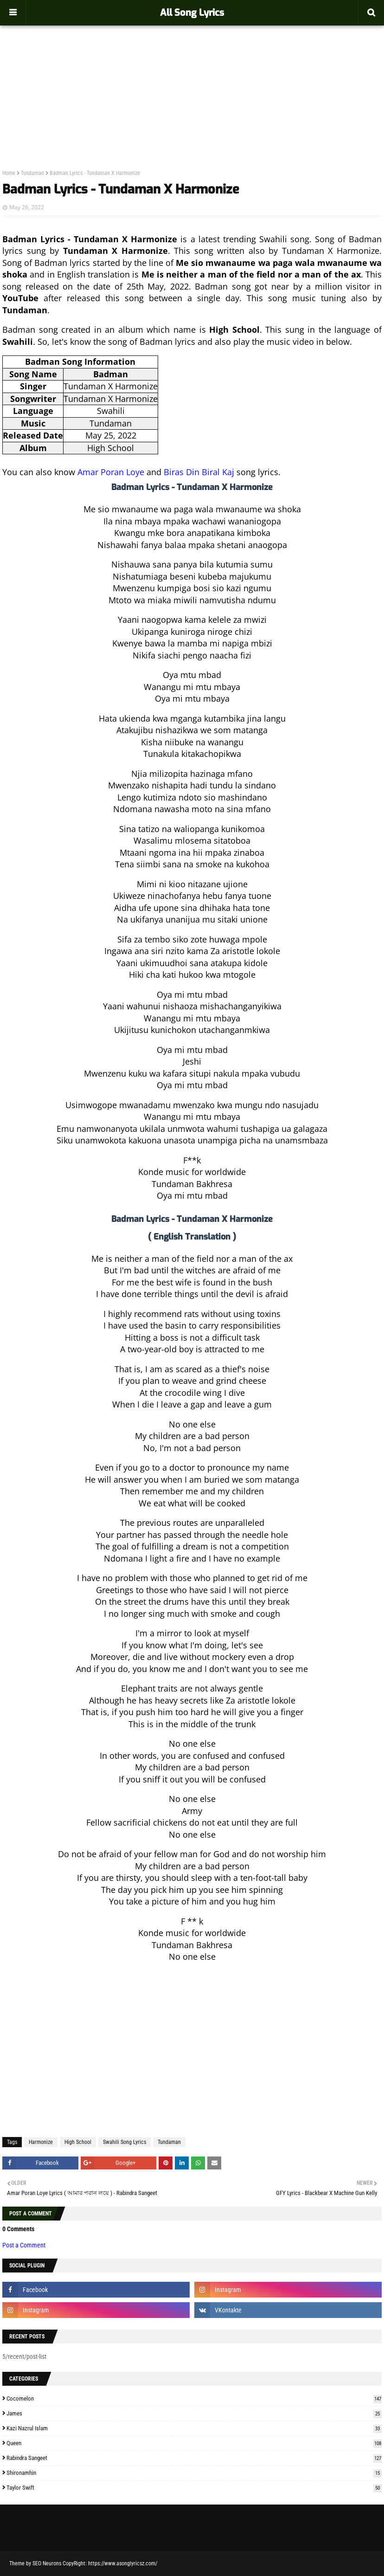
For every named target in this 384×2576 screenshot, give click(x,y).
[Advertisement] (192, 77)
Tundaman (32, 173)
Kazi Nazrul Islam (194, 2428)
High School (77, 2142)
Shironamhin (194, 2472)
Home (8, 173)
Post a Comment (23, 2245)
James (194, 2413)
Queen (194, 2443)
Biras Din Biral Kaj (199, 472)
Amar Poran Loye (110, 472)
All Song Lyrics (192, 12)
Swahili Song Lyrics (124, 2142)
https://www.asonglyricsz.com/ (122, 2563)
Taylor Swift (194, 2487)
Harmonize (41, 2142)
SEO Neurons (46, 2563)
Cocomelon (194, 2398)
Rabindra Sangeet (194, 2457)
